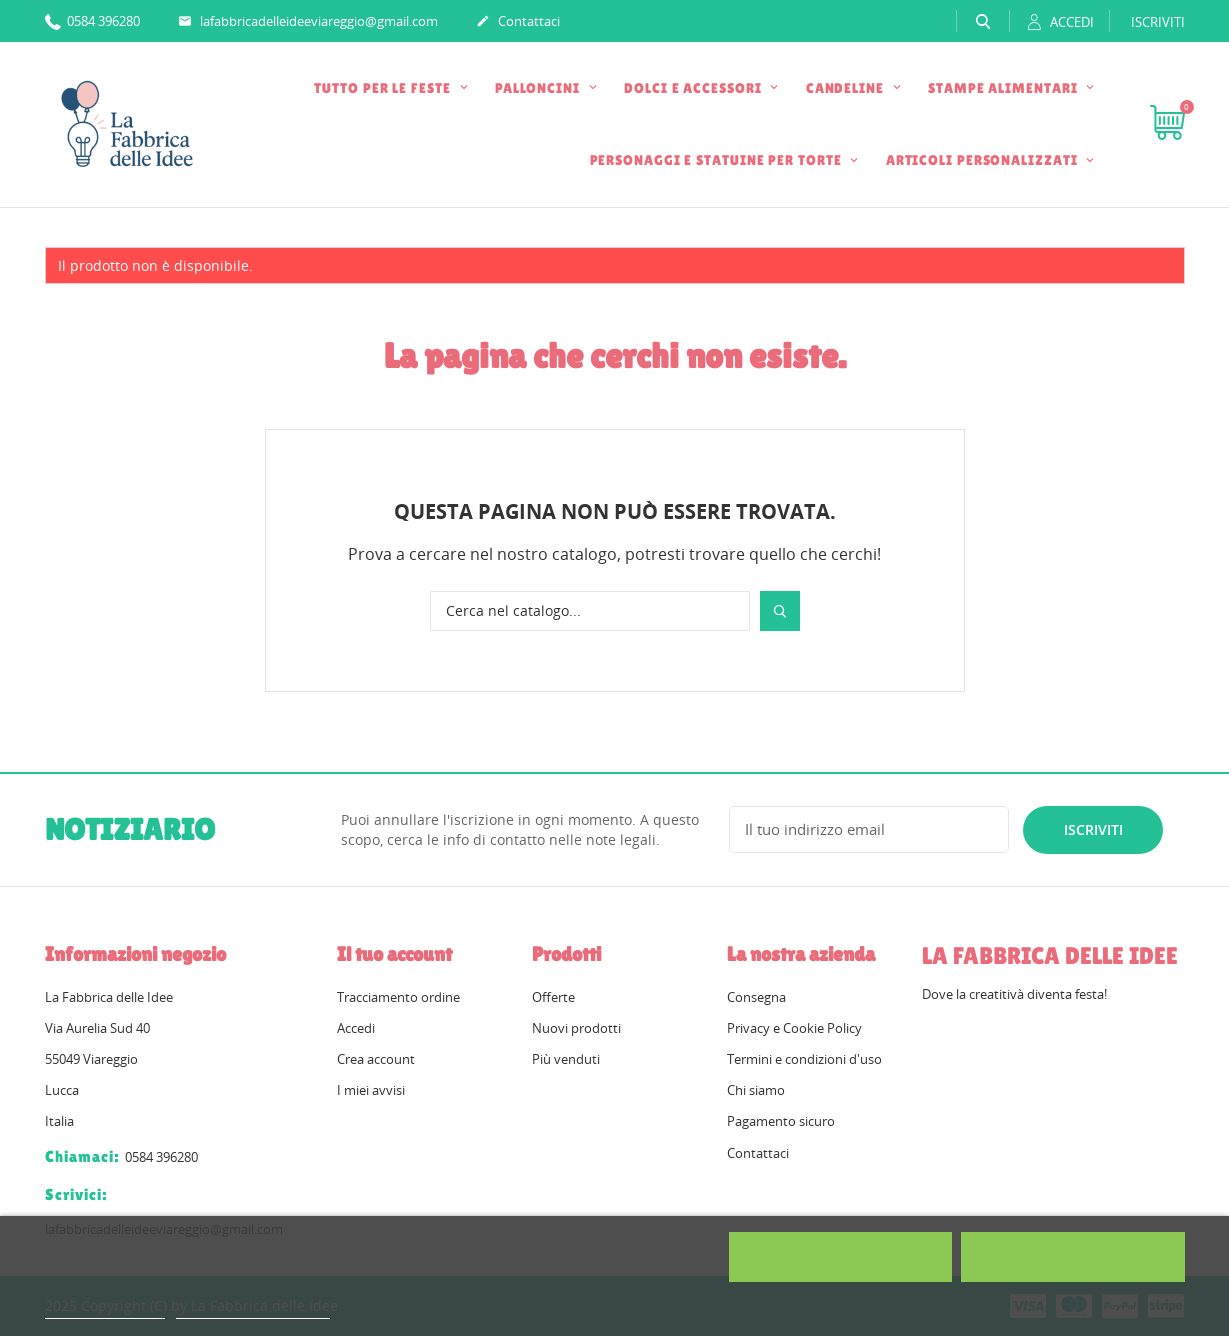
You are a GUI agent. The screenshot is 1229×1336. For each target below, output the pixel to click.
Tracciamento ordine (398, 997)
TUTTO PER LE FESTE (384, 88)
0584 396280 (92, 20)
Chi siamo (756, 1090)
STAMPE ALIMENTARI (1004, 88)
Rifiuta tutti (840, 1257)
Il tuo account (394, 954)
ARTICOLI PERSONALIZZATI (984, 160)
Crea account (376, 1059)
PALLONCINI (539, 88)
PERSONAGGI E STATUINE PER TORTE (718, 160)
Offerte (553, 997)
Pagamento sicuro (781, 1121)
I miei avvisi (371, 1090)
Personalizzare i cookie (253, 1309)
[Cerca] (590, 611)
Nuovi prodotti (576, 1028)
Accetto (1073, 1257)
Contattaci (518, 22)
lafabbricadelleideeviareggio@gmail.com (308, 22)
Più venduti (566, 1059)
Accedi (356, 1028)
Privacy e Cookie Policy (794, 1028)
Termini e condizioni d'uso (804, 1059)
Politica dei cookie (105, 1309)
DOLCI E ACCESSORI (694, 88)
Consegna (756, 997)
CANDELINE (847, 88)
